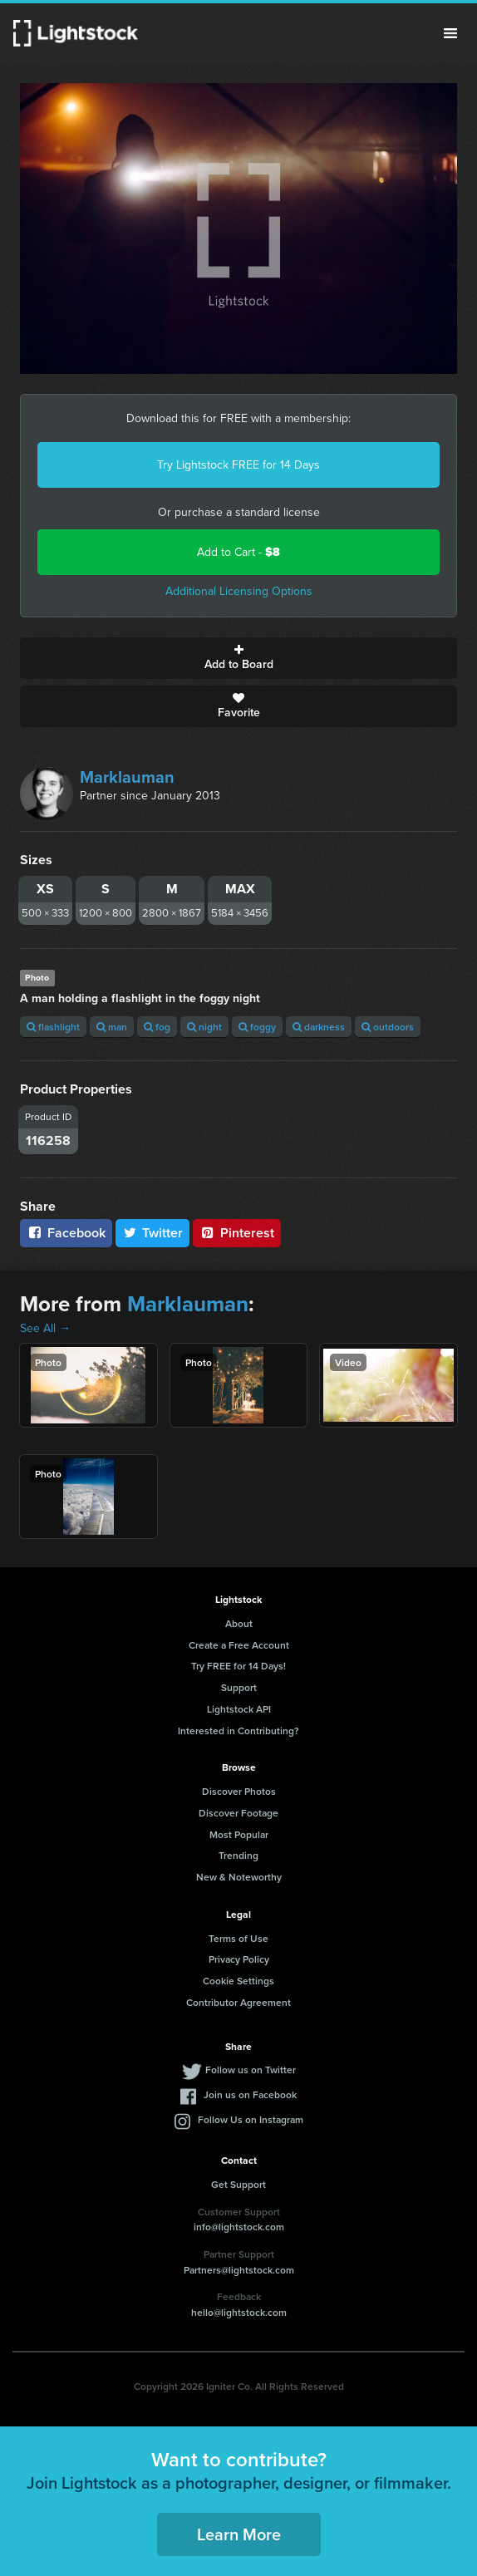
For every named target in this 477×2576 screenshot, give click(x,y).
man (111, 1027)
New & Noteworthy (239, 1877)
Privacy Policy (239, 1959)
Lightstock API (239, 1709)
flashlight (53, 1027)
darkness (319, 1027)
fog (157, 1027)
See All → (45, 1328)
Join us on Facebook (250, 2094)
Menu (450, 33)
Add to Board (238, 658)
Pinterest (236, 1232)
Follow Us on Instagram (250, 2119)
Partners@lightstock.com (239, 2270)
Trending (238, 1855)
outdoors (387, 1027)
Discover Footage (238, 1813)
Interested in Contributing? (238, 1730)
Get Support (238, 2184)
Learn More (239, 2534)
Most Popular (238, 1834)
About (239, 1623)
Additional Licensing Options (238, 591)
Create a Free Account (239, 1645)
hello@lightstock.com (239, 2312)
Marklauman (127, 776)
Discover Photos (239, 1791)
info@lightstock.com (239, 2227)
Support (239, 1687)
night (204, 1027)
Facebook (66, 1232)
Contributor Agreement (238, 2002)
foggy (257, 1027)
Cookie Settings (238, 1981)
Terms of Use (238, 1938)
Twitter (153, 1232)
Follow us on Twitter (250, 2069)
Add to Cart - (238, 552)
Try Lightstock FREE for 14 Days (238, 465)
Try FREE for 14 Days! (238, 1666)
